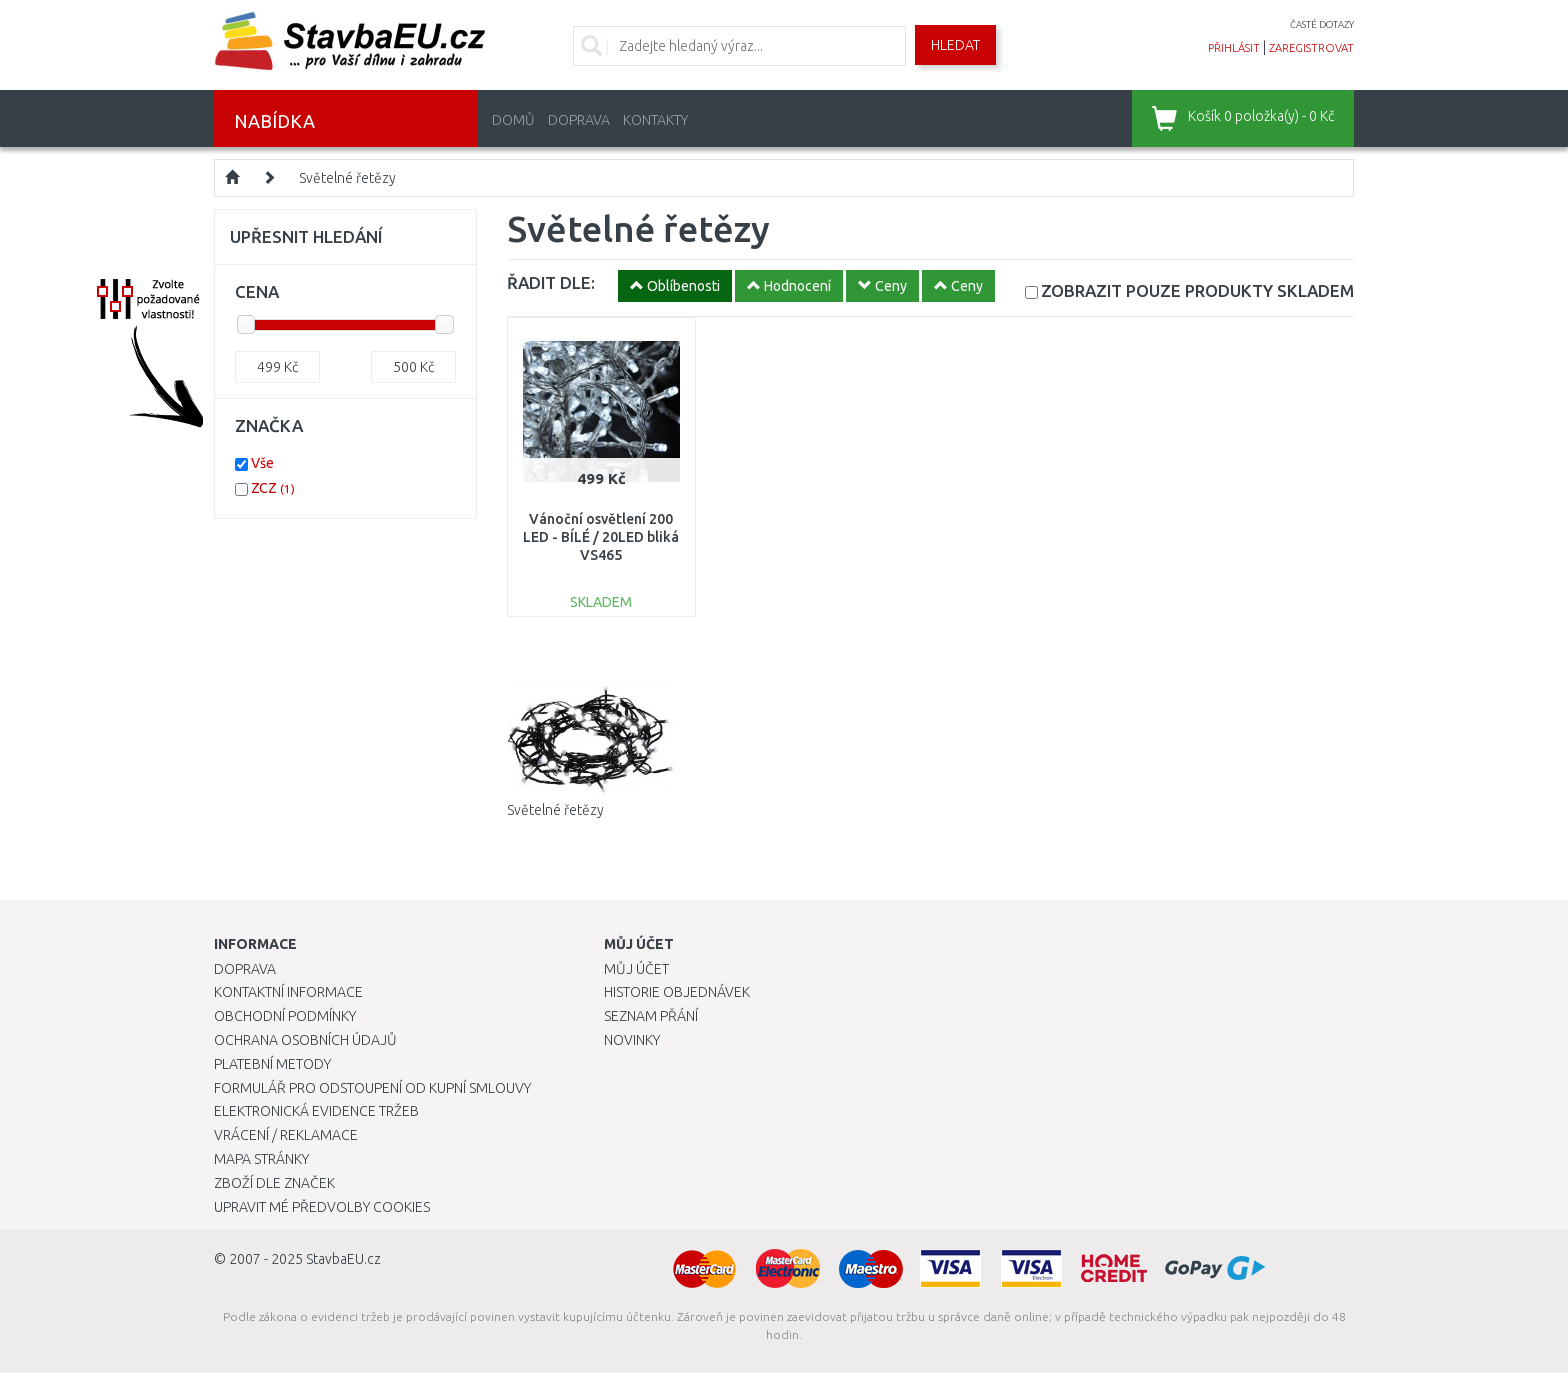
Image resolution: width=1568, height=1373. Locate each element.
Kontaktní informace (288, 992)
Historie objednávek (677, 992)
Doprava (579, 120)
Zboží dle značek (274, 1183)
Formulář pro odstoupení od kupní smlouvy (372, 1088)
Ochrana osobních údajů (305, 1040)
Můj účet (636, 969)
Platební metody (272, 1064)
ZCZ (273, 488)
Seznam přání (651, 1016)
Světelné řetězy (347, 178)
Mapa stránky (261, 1159)
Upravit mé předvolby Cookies (322, 1207)
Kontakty (655, 120)
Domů (513, 120)
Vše (262, 463)
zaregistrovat (1311, 48)
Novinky (632, 1040)
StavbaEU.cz (343, 1259)
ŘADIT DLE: (551, 282)
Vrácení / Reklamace (286, 1135)
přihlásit (1234, 48)
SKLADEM (1197, 290)
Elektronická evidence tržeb (316, 1111)
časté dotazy (1322, 24)
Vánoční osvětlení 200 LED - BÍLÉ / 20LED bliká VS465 (601, 537)
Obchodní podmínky (285, 1016)
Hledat (955, 45)
